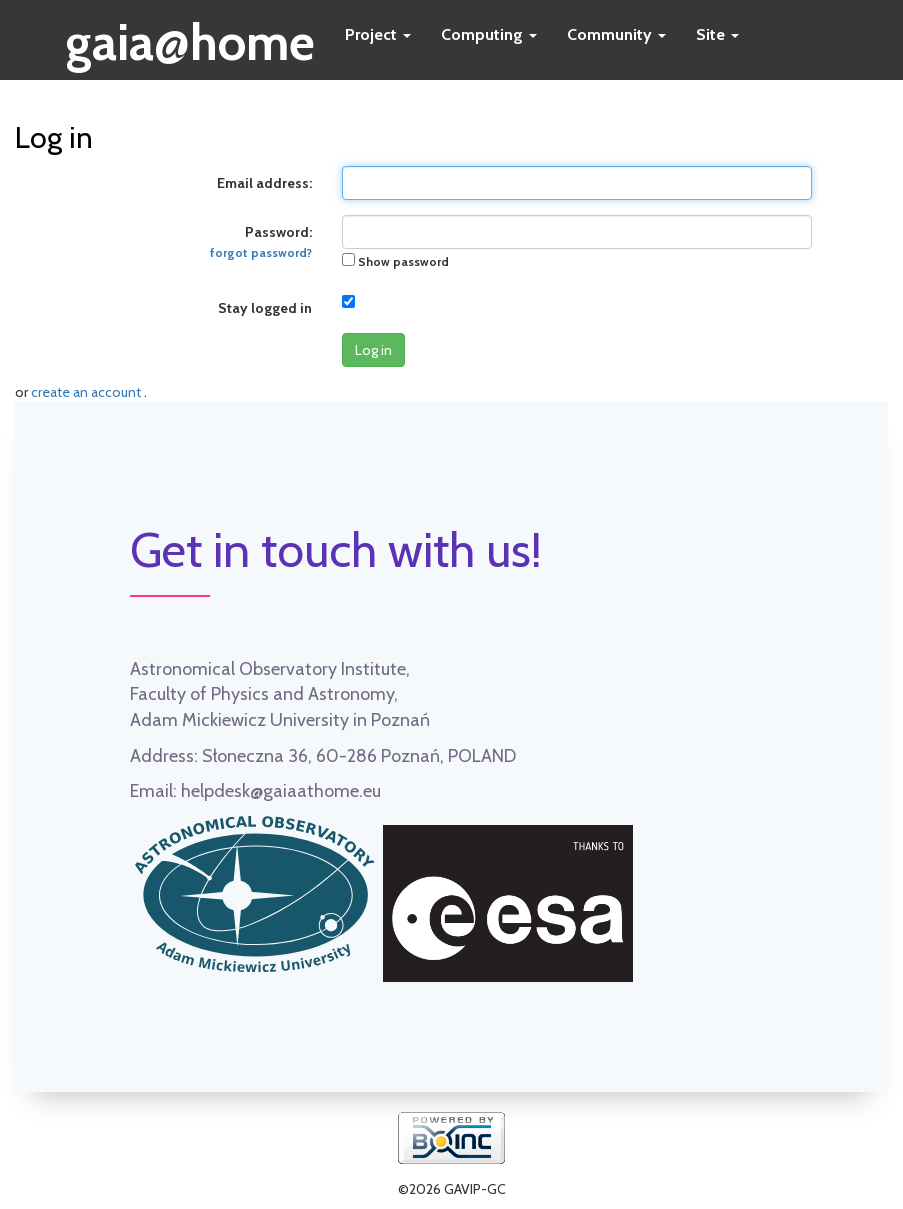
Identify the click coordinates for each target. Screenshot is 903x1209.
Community (616, 34)
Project (378, 34)
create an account (87, 392)
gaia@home (190, 36)
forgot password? (261, 253)
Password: (261, 241)
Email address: (264, 183)
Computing (489, 34)
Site (717, 34)
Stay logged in (265, 308)
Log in (373, 350)
